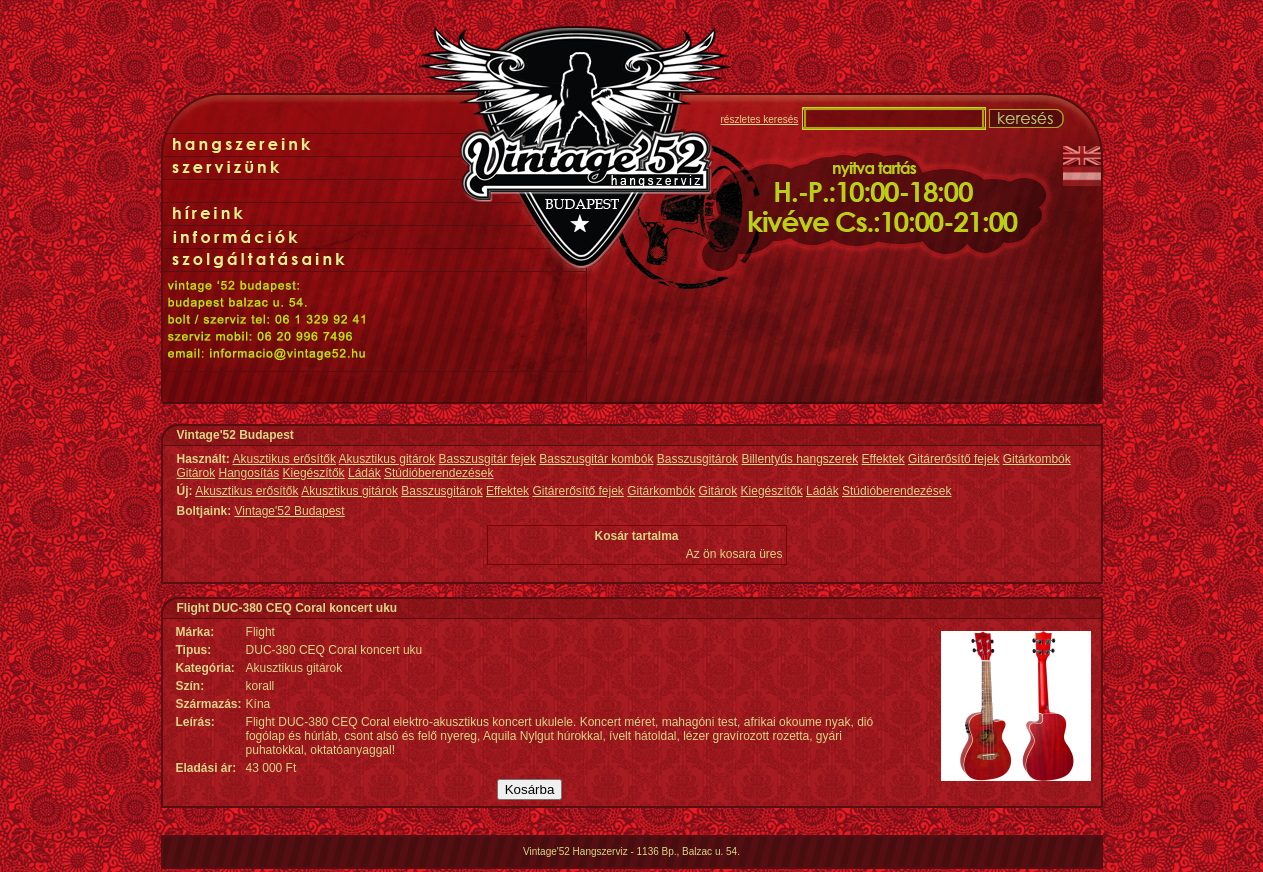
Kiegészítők (314, 473)
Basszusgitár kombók (596, 459)
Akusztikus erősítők (284, 459)
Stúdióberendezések (438, 473)
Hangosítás (249, 473)
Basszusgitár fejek (487, 459)
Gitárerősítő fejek (953, 459)
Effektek (883, 459)
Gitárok (196, 473)
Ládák (364, 473)
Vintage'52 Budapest (290, 511)
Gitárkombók (1037, 459)
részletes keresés (760, 119)
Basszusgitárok (697, 459)
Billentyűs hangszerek (799, 459)
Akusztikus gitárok (387, 459)
